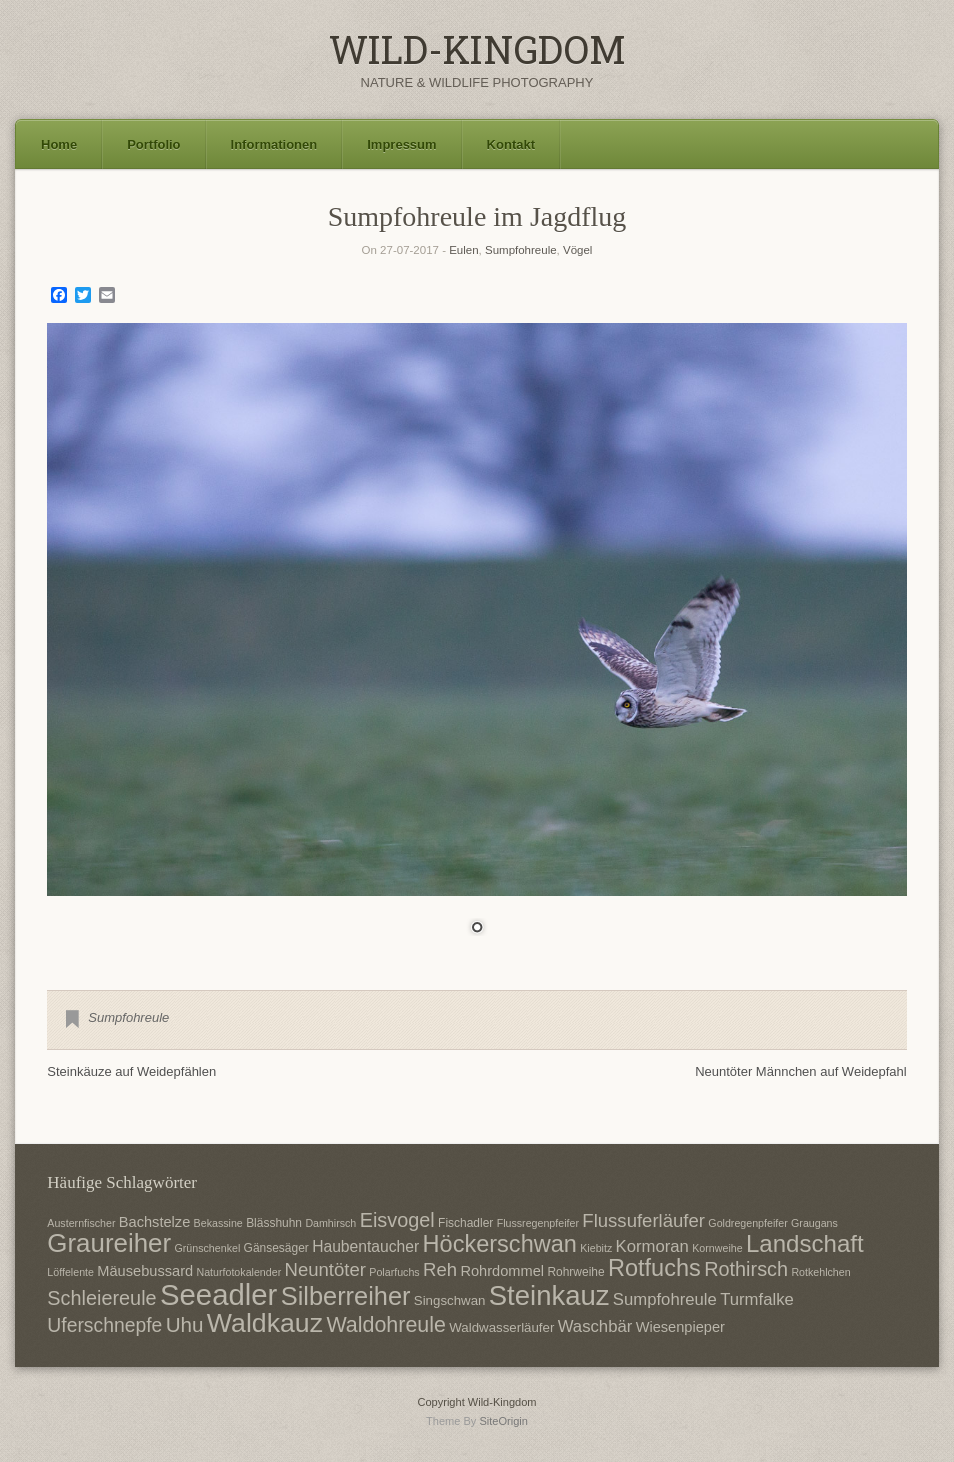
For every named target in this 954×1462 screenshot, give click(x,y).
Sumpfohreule (521, 250)
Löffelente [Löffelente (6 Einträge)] (70, 1272)
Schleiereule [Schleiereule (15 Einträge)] (101, 1298)
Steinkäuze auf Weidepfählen (131, 1071)
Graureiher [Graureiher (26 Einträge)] (109, 1243)
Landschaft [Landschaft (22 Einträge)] (805, 1243)
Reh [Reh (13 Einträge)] (440, 1269)
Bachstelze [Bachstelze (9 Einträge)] (154, 1222)
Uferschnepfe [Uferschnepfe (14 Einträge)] (104, 1325)
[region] (476, 641)
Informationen (274, 144)
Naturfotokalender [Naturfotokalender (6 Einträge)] (238, 1272)
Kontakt (511, 144)
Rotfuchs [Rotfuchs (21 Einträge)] (654, 1268)
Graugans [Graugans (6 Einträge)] (814, 1223)
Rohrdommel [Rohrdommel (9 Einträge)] (502, 1271)
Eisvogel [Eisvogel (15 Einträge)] (397, 1220)
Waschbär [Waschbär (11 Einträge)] (595, 1326)
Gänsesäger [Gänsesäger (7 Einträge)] (276, 1248)
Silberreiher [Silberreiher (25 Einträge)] (346, 1296)
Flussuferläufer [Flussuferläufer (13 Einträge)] (643, 1220)
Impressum (401, 144)
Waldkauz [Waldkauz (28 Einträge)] (265, 1323)
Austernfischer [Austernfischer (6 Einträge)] (81, 1223)
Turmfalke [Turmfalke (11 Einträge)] (757, 1299)
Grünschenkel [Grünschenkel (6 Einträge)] (208, 1248)
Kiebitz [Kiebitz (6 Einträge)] (596, 1248)
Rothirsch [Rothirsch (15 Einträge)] (746, 1269)
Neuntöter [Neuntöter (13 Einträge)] (325, 1269)
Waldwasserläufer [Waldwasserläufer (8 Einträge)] (501, 1327)
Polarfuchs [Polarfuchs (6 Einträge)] (394, 1272)
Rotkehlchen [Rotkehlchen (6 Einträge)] (820, 1272)
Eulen (463, 250)
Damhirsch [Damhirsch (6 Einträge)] (330, 1223)
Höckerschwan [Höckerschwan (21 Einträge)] (500, 1244)
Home (59, 144)
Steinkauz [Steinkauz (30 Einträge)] (549, 1295)
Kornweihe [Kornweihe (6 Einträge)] (717, 1248)
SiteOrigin (503, 1421)
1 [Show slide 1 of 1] (477, 929)
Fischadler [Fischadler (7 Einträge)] (465, 1223)
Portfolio (153, 144)
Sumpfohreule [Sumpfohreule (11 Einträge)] (665, 1299)
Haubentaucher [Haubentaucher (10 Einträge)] (365, 1246)
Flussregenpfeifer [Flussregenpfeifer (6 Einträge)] (538, 1223)
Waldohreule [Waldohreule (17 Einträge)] (386, 1325)
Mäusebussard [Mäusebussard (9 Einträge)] (145, 1271)
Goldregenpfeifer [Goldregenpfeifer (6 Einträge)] (747, 1223)
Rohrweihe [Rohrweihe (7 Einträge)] (575, 1272)
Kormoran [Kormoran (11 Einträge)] (652, 1246)
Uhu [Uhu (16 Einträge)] (185, 1324)
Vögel (577, 250)
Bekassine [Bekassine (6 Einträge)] (218, 1223)
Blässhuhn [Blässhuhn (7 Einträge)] (274, 1223)
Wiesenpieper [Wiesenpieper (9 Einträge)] (680, 1327)
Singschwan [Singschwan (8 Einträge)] (450, 1300)
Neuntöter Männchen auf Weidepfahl (801, 1071)
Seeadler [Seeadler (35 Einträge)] (218, 1294)
